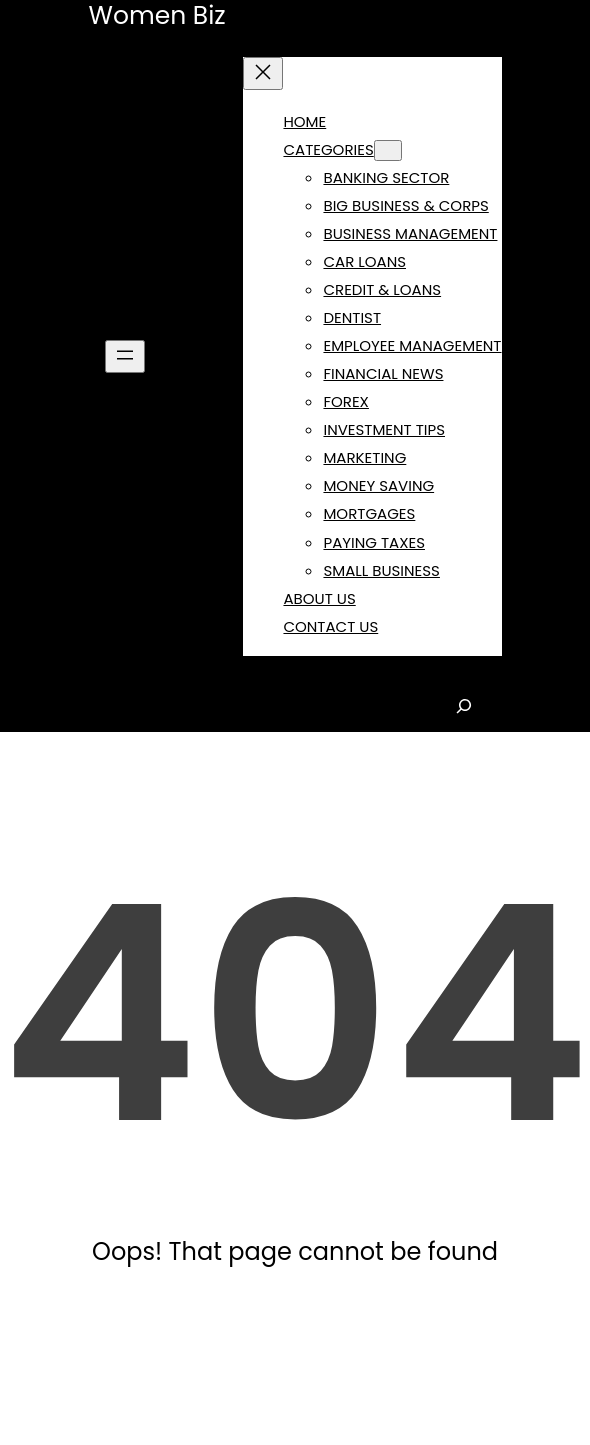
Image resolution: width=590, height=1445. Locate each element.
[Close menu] (263, 73)
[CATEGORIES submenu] (388, 150)
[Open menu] (125, 356)
